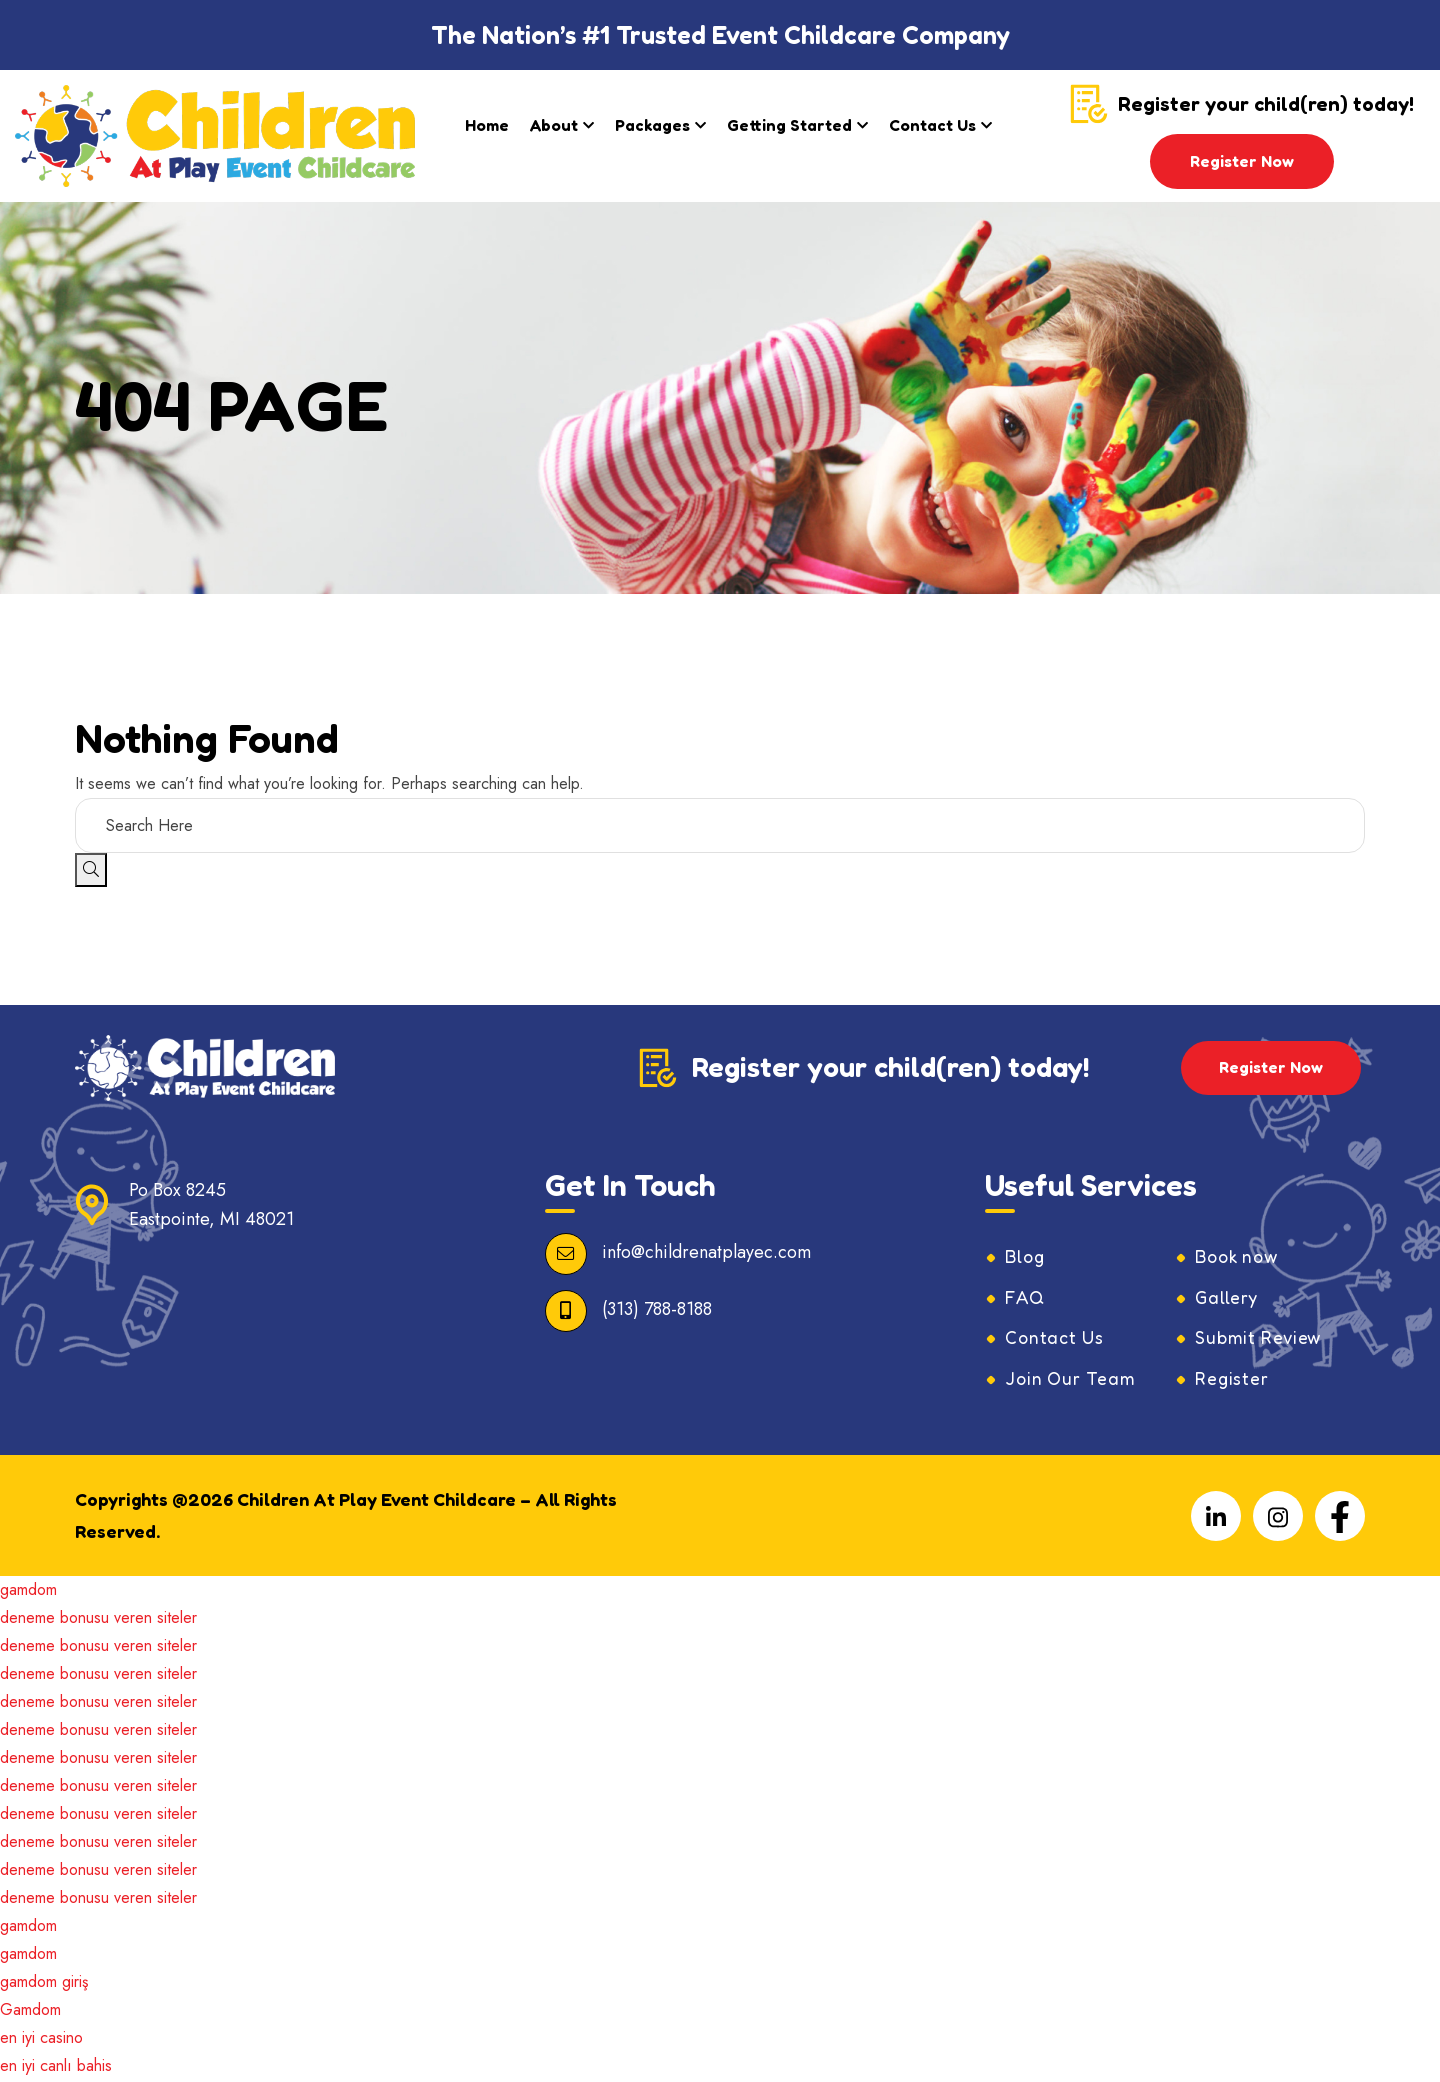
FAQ (1025, 1298)
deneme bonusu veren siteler (98, 1619)
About (554, 125)
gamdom (28, 1591)
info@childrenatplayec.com (706, 1252)
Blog (1025, 1257)
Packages (652, 125)
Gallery (1227, 1298)
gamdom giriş (44, 1983)
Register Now (1242, 161)
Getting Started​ (789, 125)
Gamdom (30, 2011)
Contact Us (932, 125)
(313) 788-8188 (657, 1309)
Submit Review (1260, 1339)
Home (487, 125)
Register (1232, 1380)
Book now (1239, 1257)
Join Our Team (1072, 1380)
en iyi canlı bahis (56, 2067)
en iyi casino (41, 2039)
